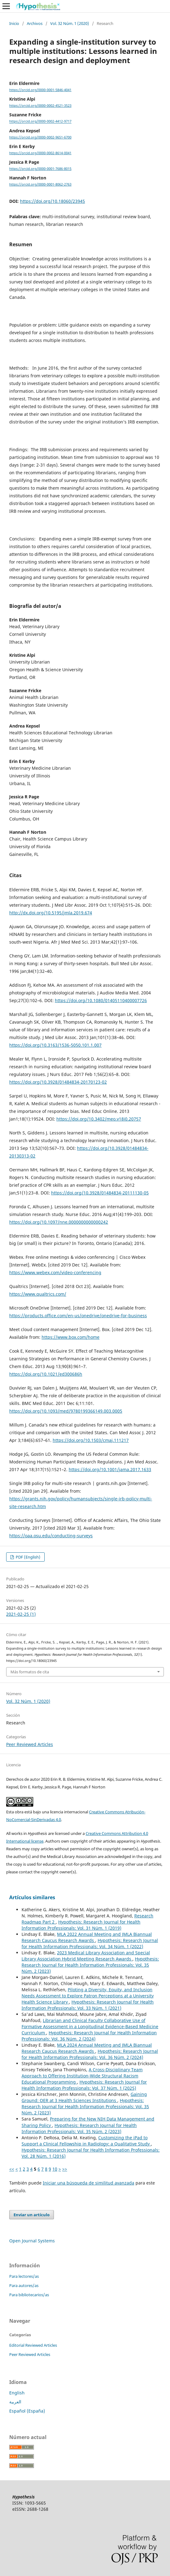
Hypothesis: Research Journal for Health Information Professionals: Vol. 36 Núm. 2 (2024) (89, 2036)
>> (64, 2169)
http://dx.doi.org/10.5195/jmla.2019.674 (50, 913)
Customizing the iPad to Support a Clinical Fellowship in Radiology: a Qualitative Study (86, 2141)
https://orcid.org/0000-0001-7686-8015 (40, 169)
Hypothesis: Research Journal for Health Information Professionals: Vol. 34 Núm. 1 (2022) (90, 1943)
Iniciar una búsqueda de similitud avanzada (88, 2183)
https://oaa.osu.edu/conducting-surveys (51, 1536)
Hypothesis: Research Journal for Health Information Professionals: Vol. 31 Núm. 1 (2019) (81, 1925)
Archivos (34, 23)
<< (11, 2169)
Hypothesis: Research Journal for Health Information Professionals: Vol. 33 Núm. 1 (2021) (88, 2005)
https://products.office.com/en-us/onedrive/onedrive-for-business (78, 1315)
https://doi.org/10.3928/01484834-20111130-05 (100, 1193)
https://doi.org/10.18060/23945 (52, 201)
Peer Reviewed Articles (29, 1744)
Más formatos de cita (29, 1672)
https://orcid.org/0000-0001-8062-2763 (40, 184)
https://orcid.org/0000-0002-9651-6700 (40, 137)
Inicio (14, 23)
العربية (15, 2402)
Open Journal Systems (32, 2241)
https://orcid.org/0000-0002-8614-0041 (40, 153)
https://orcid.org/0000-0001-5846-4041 (40, 90)
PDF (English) (27, 1557)
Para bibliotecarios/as (29, 2294)
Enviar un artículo (32, 2214)
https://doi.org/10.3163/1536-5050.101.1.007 (55, 1045)
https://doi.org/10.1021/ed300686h (45, 1374)
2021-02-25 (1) (21, 1614)
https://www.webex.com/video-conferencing (55, 1272)
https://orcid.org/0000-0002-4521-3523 (40, 105)
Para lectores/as (24, 2276)
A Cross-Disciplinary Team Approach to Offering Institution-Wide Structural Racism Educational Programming (82, 2076)
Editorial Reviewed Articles (33, 2345)
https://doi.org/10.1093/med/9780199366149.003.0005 (65, 1411)
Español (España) (27, 2411)
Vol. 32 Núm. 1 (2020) (69, 23)
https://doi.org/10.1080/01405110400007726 (101, 1000)
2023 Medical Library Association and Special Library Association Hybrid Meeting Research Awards (86, 1956)
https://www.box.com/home (70, 1337)
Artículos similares (32, 1897)
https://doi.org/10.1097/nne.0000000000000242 (58, 1222)
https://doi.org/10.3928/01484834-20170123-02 (58, 1082)
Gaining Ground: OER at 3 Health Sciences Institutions (84, 2097)
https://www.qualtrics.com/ (37, 1294)
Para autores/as (23, 2285)
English (17, 2393)
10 (54, 2169)
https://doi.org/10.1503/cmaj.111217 (91, 1440)
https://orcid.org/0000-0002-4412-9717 (40, 121)
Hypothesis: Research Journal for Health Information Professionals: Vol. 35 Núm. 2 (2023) (90, 1965)
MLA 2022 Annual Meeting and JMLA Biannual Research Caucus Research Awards (87, 1937)
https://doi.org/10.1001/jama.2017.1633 (110, 1469)
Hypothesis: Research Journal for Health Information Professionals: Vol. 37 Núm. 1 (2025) (84, 2085)
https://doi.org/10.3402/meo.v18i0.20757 (98, 1119)
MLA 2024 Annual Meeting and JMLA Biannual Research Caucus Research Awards (87, 2048)
